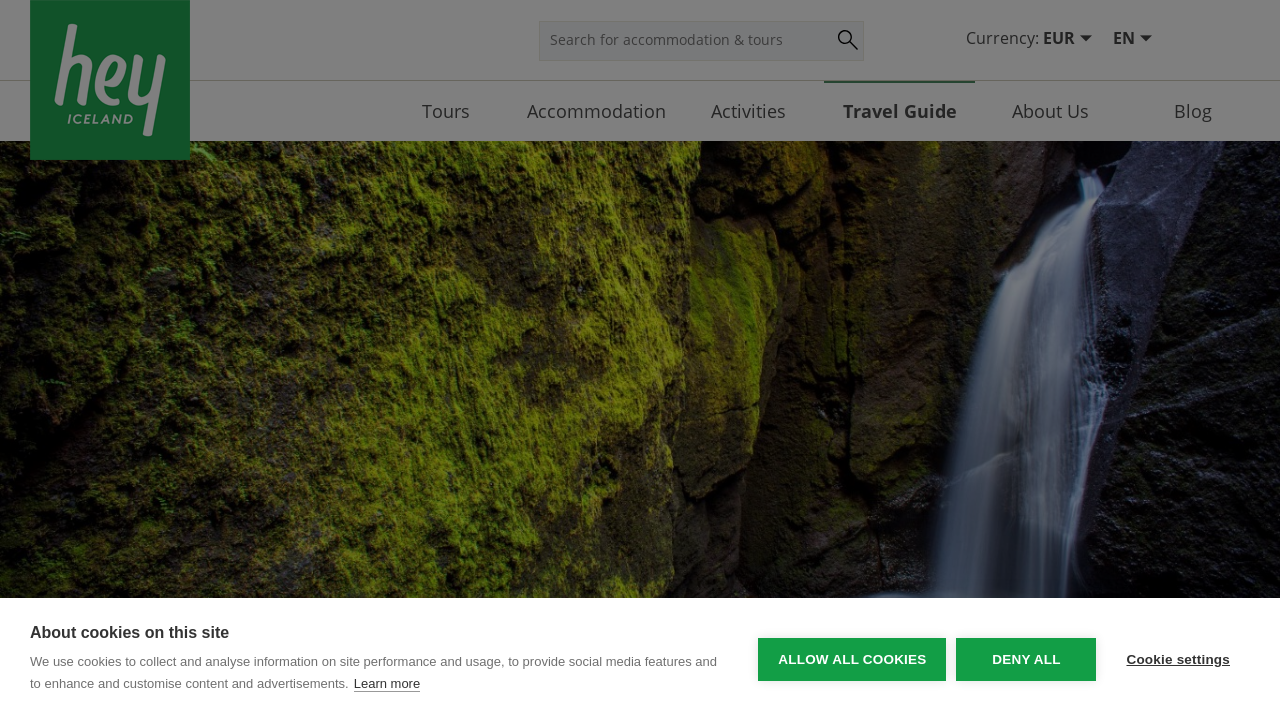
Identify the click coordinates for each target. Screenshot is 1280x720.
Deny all (1026, 659)
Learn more (387, 683)
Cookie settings (1178, 659)
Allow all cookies (852, 659)
